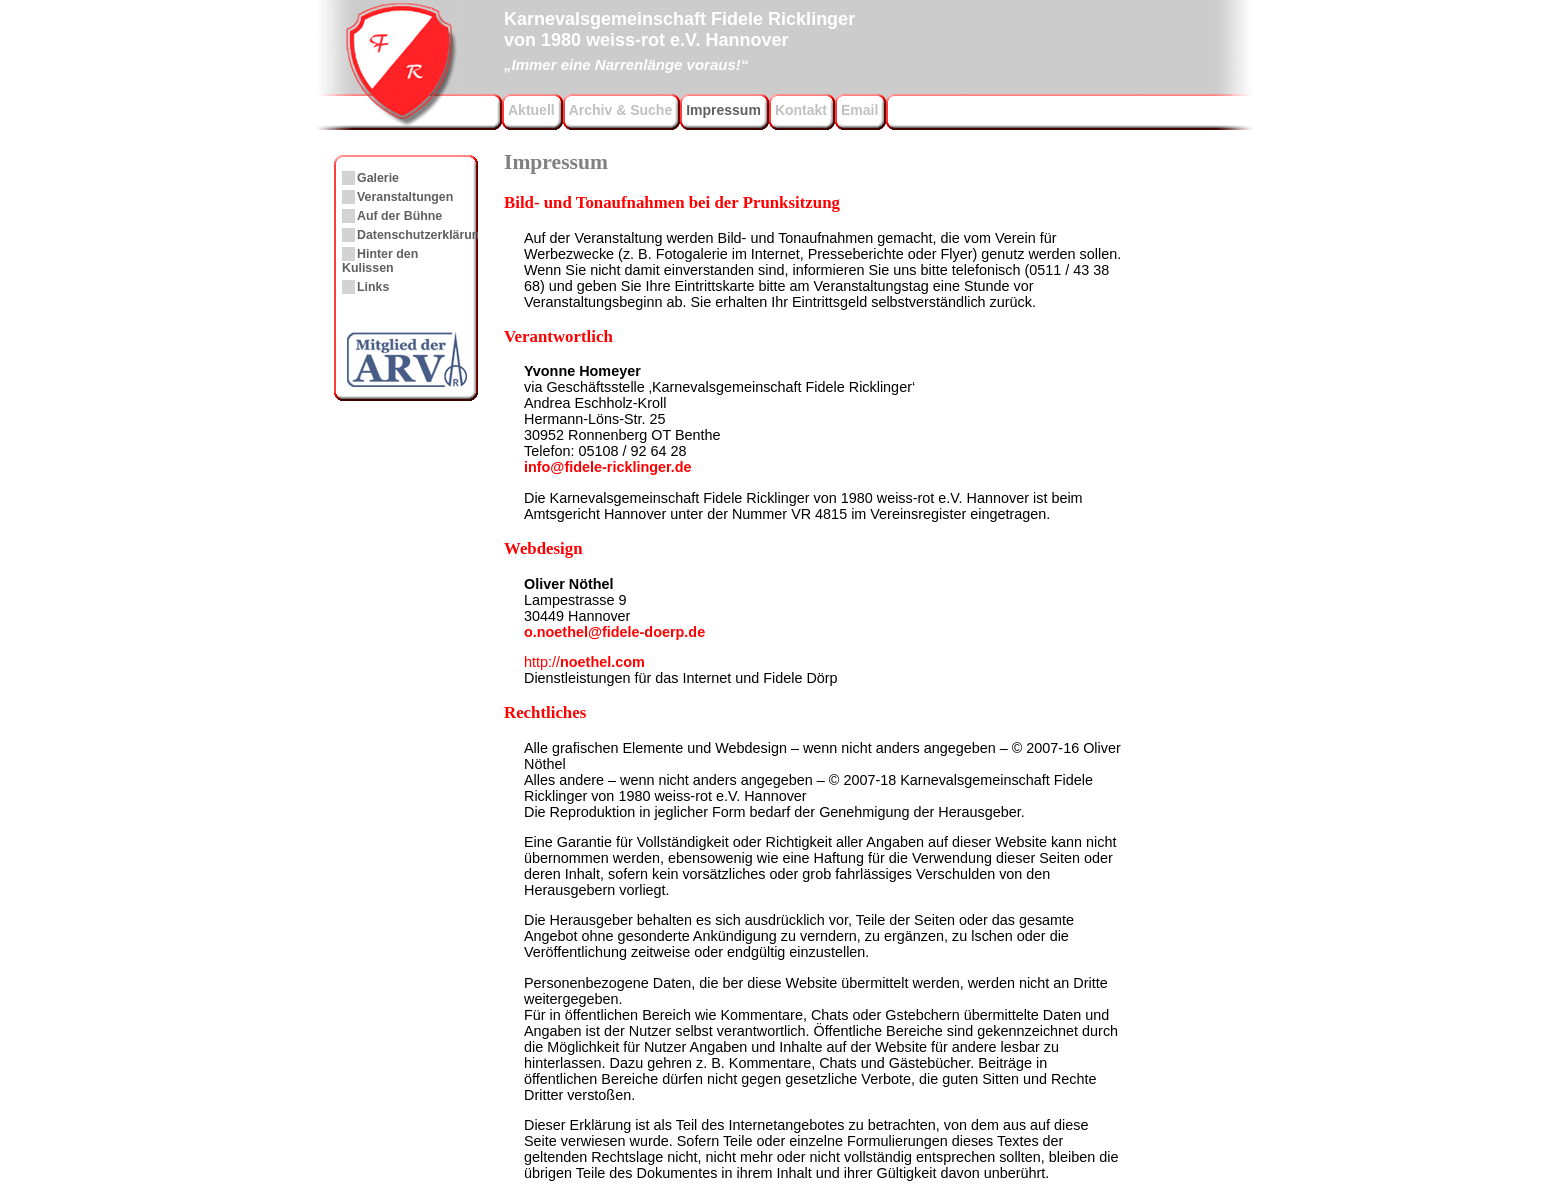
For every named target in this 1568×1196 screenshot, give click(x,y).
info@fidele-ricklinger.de (608, 467)
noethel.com (584, 662)
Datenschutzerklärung (422, 235)
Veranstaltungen (405, 197)
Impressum (723, 110)
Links (373, 287)
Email (859, 110)
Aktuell (531, 110)
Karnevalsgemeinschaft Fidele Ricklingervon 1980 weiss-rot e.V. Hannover (679, 39)
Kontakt (801, 110)
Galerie (378, 178)
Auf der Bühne (399, 216)
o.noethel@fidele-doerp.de (614, 632)
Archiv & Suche (620, 110)
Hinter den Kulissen (380, 261)
